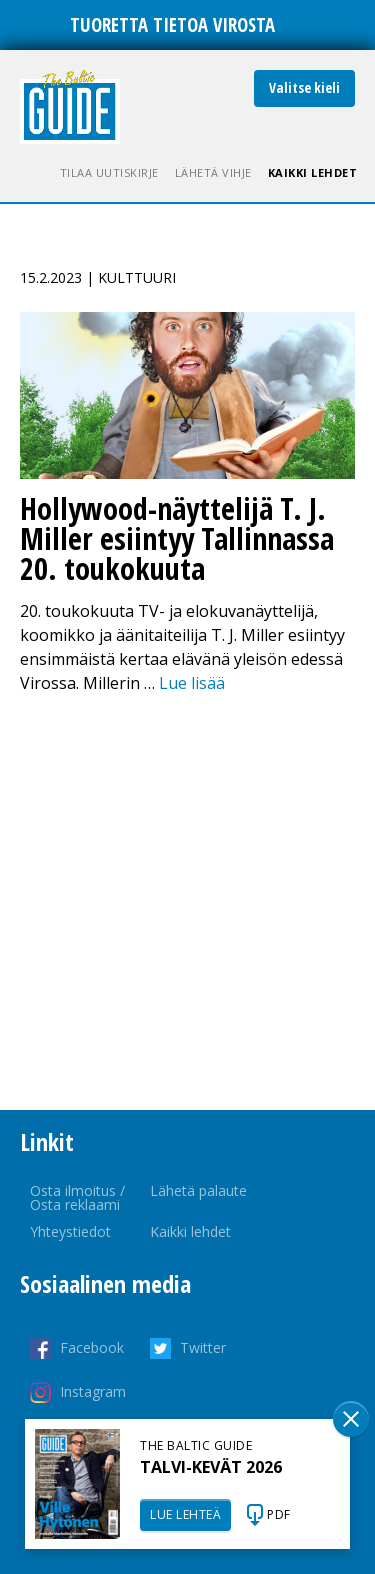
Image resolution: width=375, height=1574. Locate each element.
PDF (279, 1514)
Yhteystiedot (70, 1231)
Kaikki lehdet (313, 172)
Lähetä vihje (213, 172)
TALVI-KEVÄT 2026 (211, 1467)
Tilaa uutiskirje (109, 172)
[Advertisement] (187, 902)
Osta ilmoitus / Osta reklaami (77, 1197)
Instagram (93, 1391)
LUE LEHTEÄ (185, 1514)
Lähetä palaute (198, 1190)
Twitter (203, 1347)
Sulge (351, 1419)
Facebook (92, 1347)
